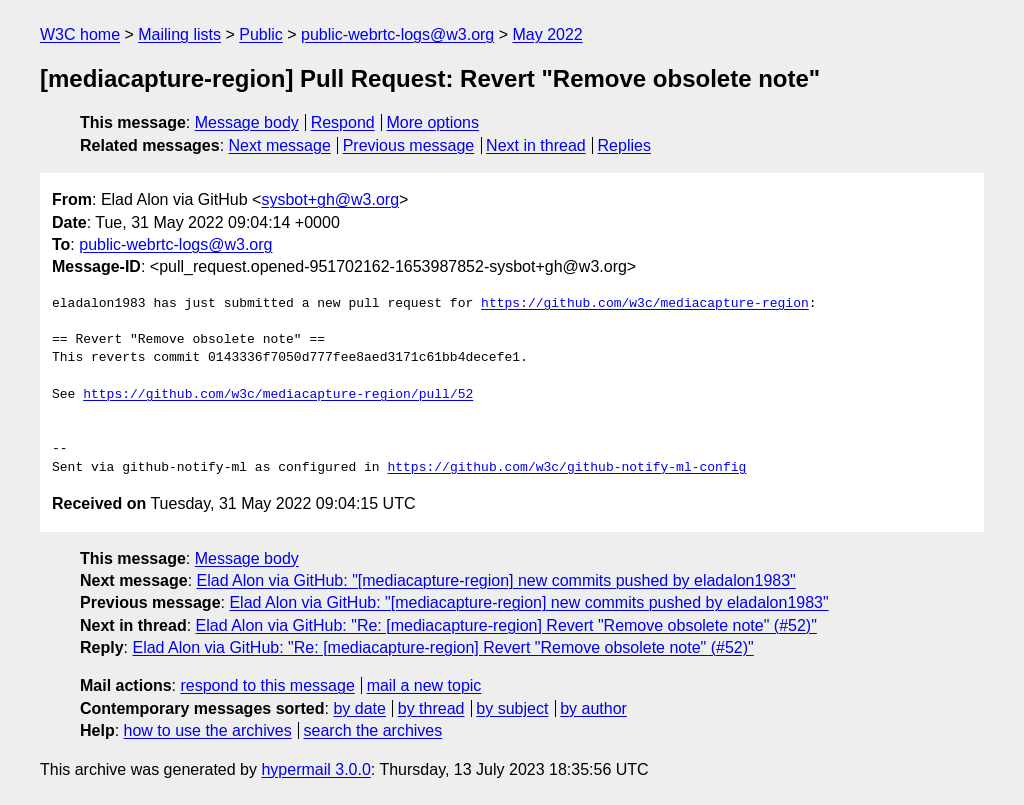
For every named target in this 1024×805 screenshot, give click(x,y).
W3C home (80, 34)
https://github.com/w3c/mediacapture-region (645, 304)
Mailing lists (179, 34)
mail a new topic (424, 685)
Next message (280, 145)
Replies (624, 145)
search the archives (373, 730)
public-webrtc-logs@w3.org (397, 34)
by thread (431, 708)
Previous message (409, 145)
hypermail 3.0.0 (315, 769)
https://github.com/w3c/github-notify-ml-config (566, 468)
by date (359, 708)
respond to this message (267, 685)
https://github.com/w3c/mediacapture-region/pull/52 (278, 395)
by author (593, 708)
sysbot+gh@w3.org (330, 199)
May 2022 (548, 34)
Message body (247, 122)
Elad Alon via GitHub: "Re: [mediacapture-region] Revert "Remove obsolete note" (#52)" (506, 625)
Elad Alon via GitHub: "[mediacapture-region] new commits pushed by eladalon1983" (496, 580)
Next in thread (536, 145)
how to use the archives (208, 730)
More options (433, 122)
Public (261, 34)
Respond (343, 122)
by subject (512, 708)
